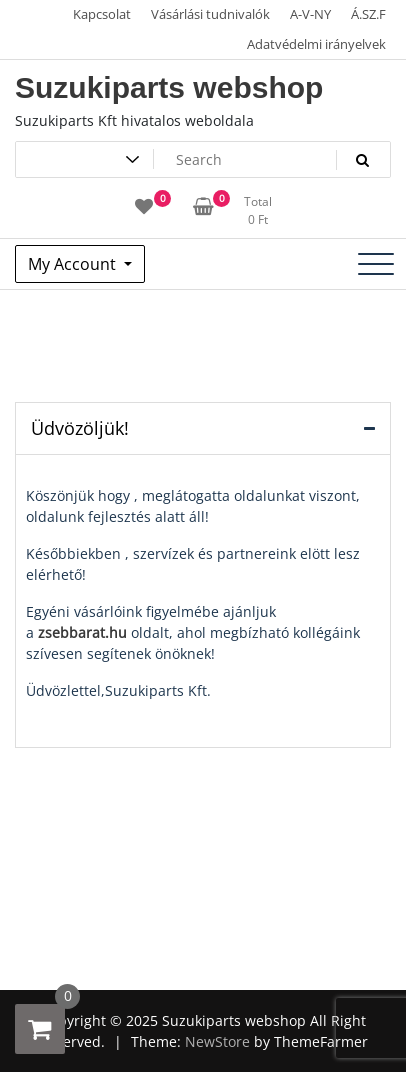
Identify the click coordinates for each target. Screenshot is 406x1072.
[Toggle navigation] (376, 264)
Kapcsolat (102, 14)
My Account (74, 264)
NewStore (217, 1041)
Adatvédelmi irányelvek (316, 44)
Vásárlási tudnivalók (210, 14)
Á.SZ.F (368, 14)
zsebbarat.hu (82, 632)
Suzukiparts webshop (169, 87)
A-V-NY (310, 14)
